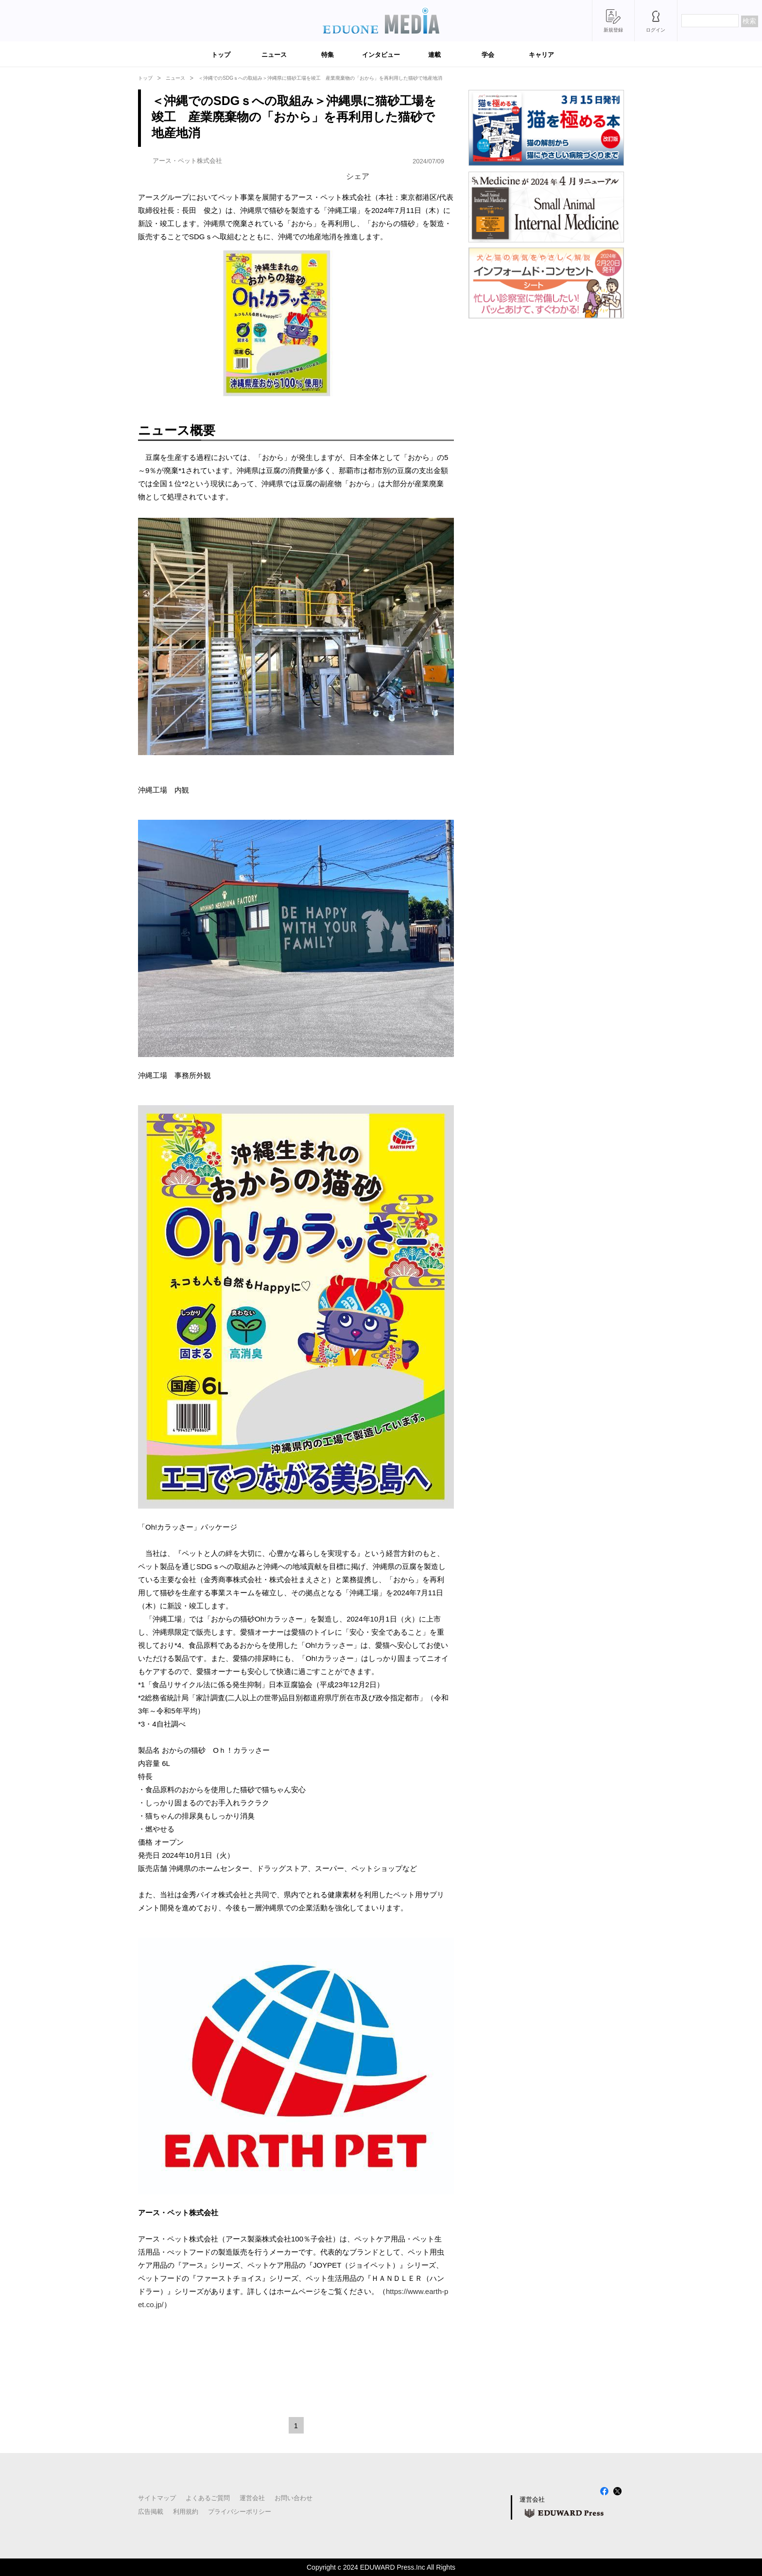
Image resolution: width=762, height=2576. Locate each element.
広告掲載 (150, 2511)
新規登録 (613, 30)
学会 (488, 54)
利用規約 (185, 2511)
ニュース (274, 54)
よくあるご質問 (208, 2498)
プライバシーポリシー (239, 2511)
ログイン (655, 30)
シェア (357, 176)
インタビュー (381, 54)
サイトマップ (157, 2498)
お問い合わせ (293, 2498)
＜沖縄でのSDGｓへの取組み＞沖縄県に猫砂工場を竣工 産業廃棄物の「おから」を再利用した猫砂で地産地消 (320, 78)
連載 (434, 54)
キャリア (541, 54)
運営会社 (252, 2498)
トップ (220, 54)
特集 (327, 54)
